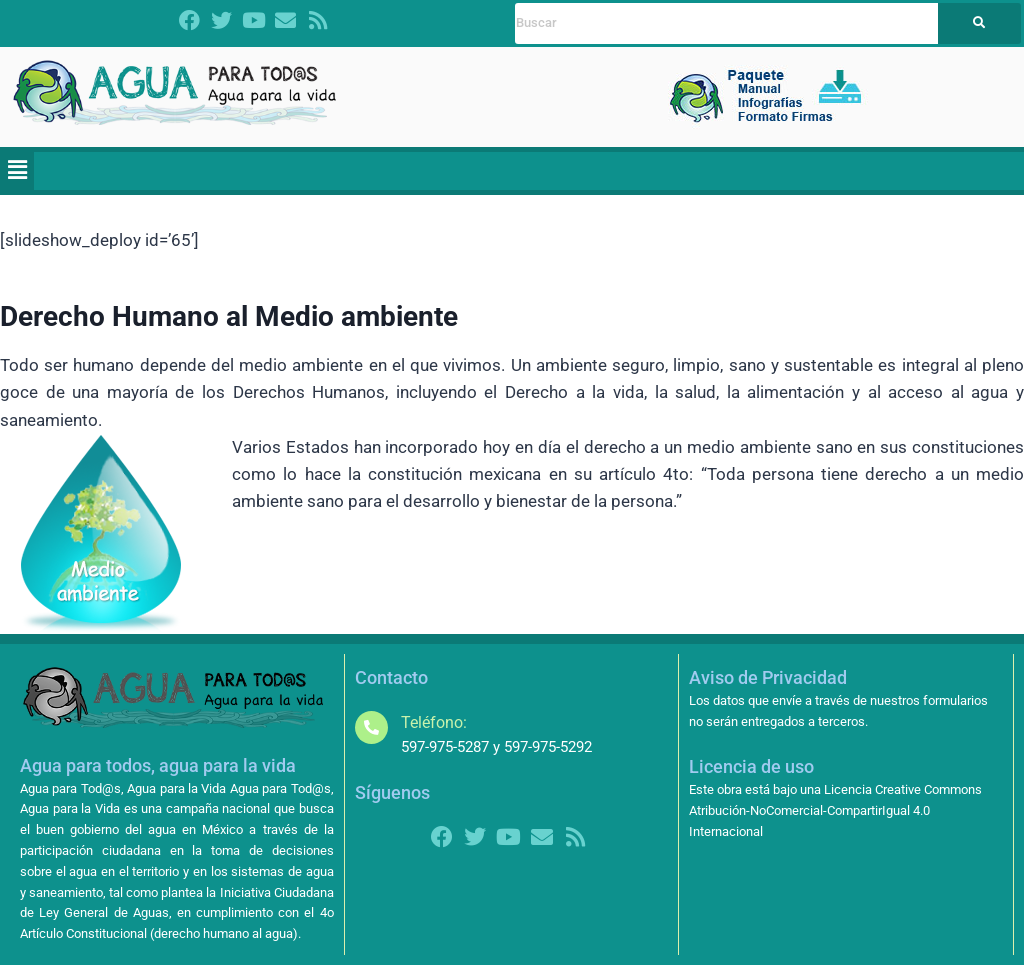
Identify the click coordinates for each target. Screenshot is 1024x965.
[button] (17, 171)
